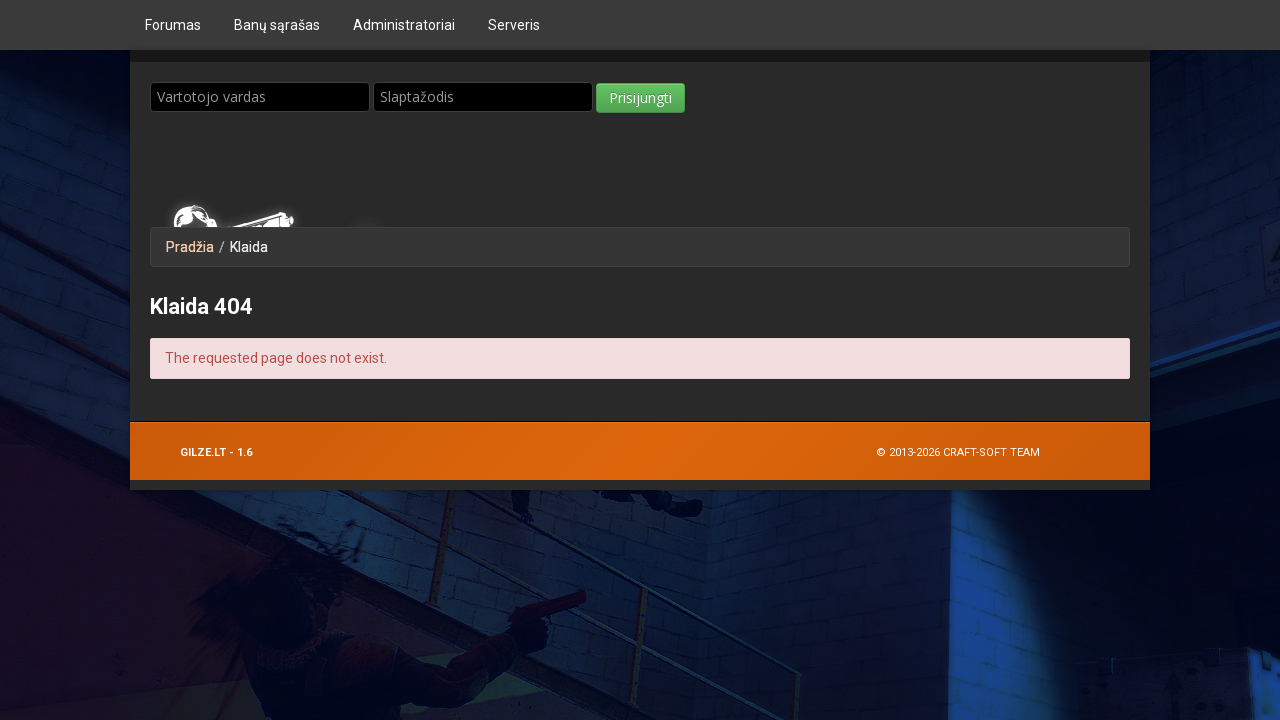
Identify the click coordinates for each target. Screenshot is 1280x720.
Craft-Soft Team (991, 452)
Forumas (173, 25)
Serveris (514, 25)
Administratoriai (404, 25)
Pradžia (190, 247)
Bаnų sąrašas (277, 25)
